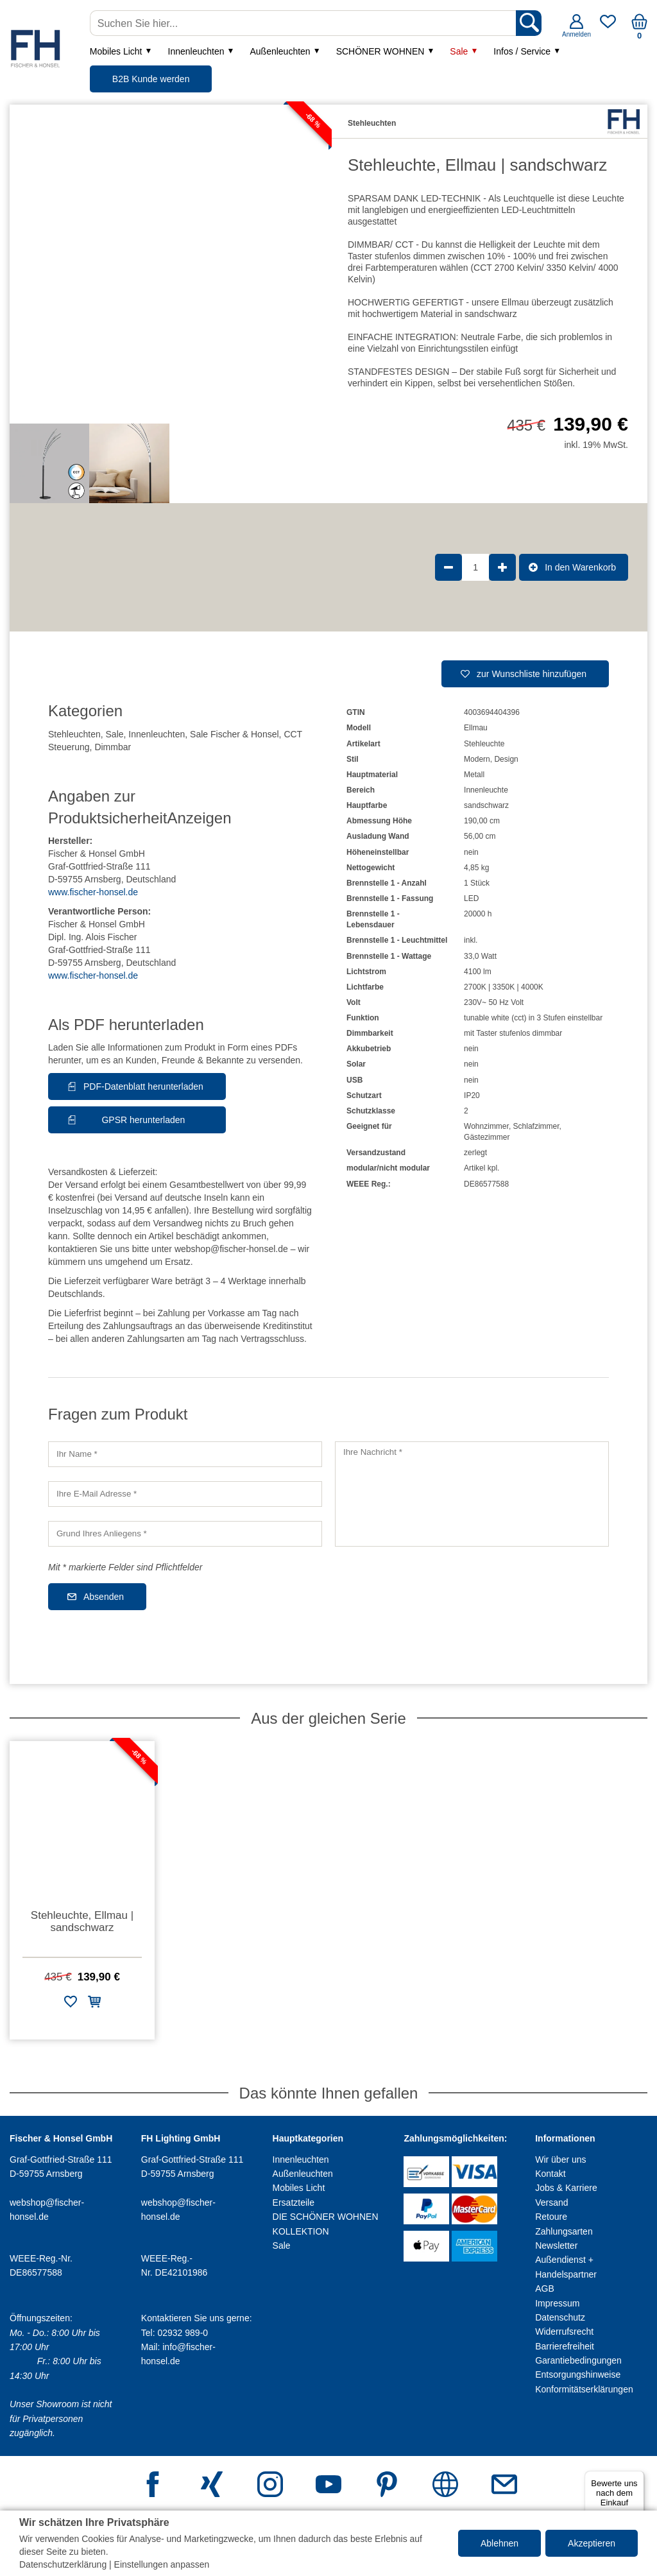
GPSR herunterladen (143, 1120)
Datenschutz (560, 2317)
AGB (544, 2288)
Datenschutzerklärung (63, 2564)
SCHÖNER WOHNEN (380, 51)
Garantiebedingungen (578, 2360)
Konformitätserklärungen (584, 2389)
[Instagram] (270, 2485)
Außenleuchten (280, 51)
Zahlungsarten (564, 2231)
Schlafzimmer (536, 1126)
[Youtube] (328, 2485)
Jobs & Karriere (566, 2188)
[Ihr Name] (185, 1454)
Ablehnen (499, 2543)
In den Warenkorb (580, 567)
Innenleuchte (486, 790)
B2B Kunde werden (151, 79)
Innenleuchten (196, 51)
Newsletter (556, 2245)
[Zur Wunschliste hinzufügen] (71, 2004)
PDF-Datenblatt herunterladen (143, 1086)
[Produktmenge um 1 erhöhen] (502, 567)
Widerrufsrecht (564, 2331)
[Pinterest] (387, 2485)
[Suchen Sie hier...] (304, 23)
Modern (477, 759)
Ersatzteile (293, 2202)
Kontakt (550, 2173)
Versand (551, 2202)
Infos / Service (521, 51)
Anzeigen (199, 818)
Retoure (551, 2216)
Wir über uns (560, 2159)
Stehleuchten (74, 734)
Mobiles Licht (116, 51)
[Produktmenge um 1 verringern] (448, 567)
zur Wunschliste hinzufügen (531, 674)
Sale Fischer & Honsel (234, 734)
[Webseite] (445, 2485)
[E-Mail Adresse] (504, 2485)
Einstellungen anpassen (162, 2564)
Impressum (557, 2303)
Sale (459, 51)
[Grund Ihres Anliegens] (185, 1534)
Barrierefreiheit (564, 2346)
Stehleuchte (484, 743)
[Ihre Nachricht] (472, 1494)
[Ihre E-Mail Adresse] (185, 1494)
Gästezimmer (486, 1137)
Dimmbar (112, 747)
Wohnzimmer (486, 1126)
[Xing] (212, 2485)
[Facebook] (153, 2485)
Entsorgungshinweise (577, 2374)
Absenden (103, 1597)
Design (506, 759)
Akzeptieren (591, 2543)
